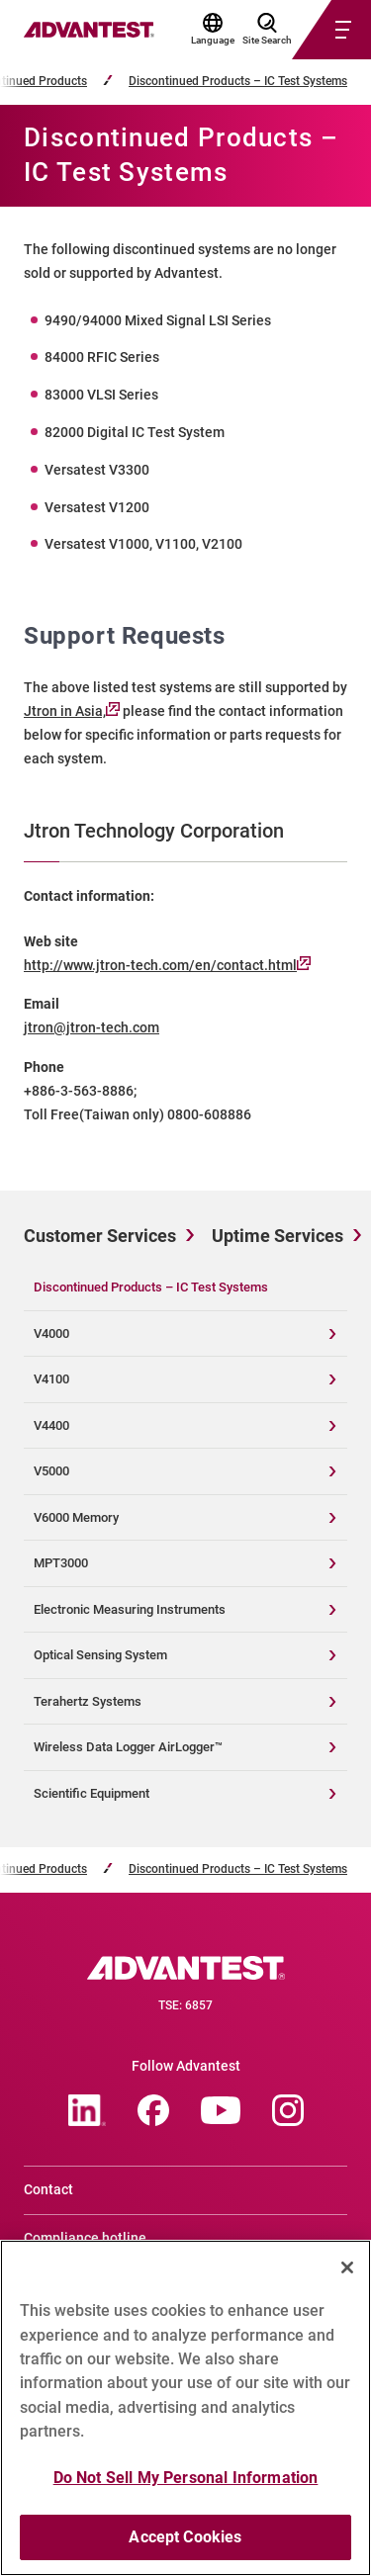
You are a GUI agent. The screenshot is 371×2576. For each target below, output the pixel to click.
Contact (48, 2189)
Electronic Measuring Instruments (130, 1609)
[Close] (347, 2275)
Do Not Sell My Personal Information (186, 2485)
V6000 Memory (76, 1517)
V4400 (51, 1425)
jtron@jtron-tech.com (91, 1027)
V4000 (51, 1333)
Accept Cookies (185, 2545)
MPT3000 (61, 1562)
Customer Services (100, 1235)
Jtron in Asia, (72, 711)
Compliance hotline (85, 2238)
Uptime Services (277, 1235)
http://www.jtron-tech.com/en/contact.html (167, 965)
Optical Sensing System (100, 1654)
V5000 (51, 1471)
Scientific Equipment (91, 1793)
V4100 (51, 1379)
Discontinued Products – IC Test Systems (238, 81)
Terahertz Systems (87, 1701)
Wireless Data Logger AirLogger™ (128, 1746)
